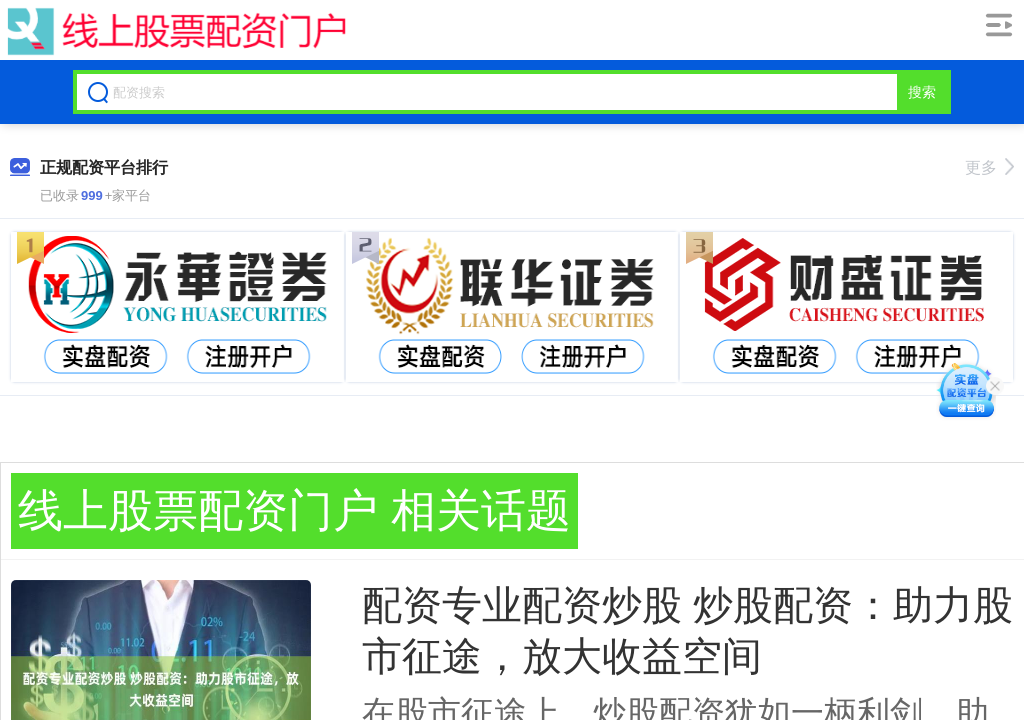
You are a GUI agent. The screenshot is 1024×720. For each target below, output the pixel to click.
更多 (989, 167)
